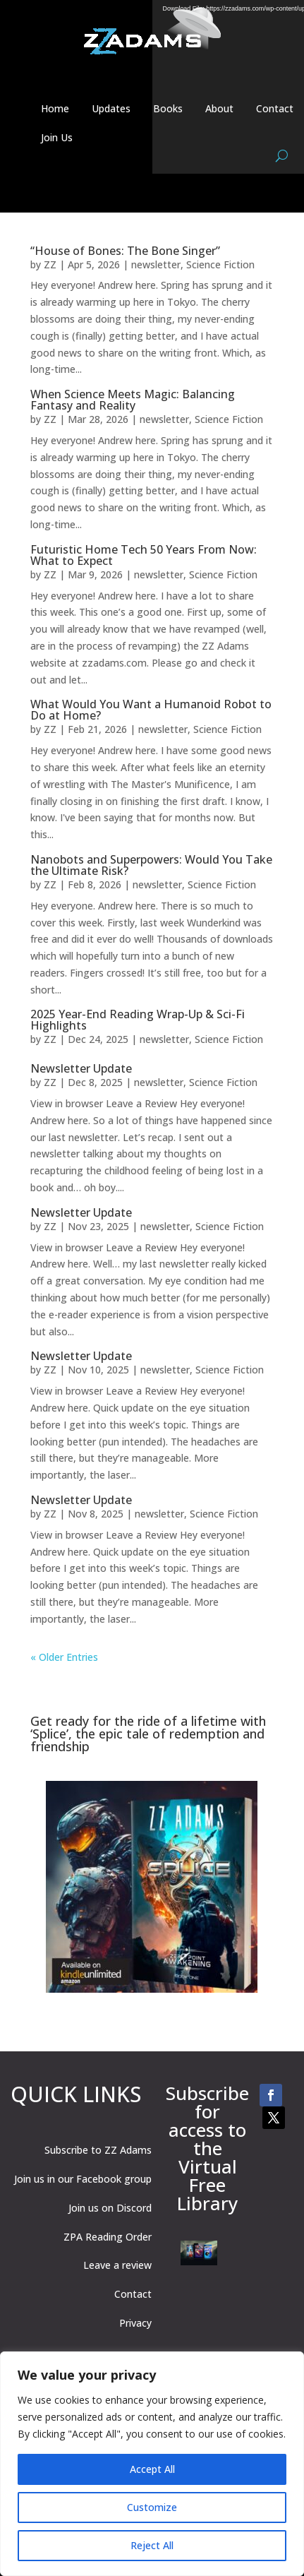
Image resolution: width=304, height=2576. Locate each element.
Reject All (152, 2545)
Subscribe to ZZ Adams (98, 2150)
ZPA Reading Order (107, 2236)
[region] (152, 2463)
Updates (111, 108)
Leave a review (117, 2265)
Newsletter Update (81, 1068)
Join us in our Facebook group (83, 2179)
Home (55, 108)
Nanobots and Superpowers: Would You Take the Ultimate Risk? (151, 865)
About (219, 108)
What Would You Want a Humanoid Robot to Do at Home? (151, 709)
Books (168, 108)
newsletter (156, 264)
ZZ (50, 264)
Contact (274, 108)
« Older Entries (64, 1657)
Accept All (152, 2469)
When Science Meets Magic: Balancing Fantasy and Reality (132, 399)
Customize (152, 2507)
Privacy (135, 2323)
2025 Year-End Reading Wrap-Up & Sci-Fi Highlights (137, 1019)
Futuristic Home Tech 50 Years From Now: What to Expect (143, 555)
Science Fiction (220, 264)
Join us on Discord (110, 2207)
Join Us (57, 137)
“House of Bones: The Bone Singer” (125, 250)
